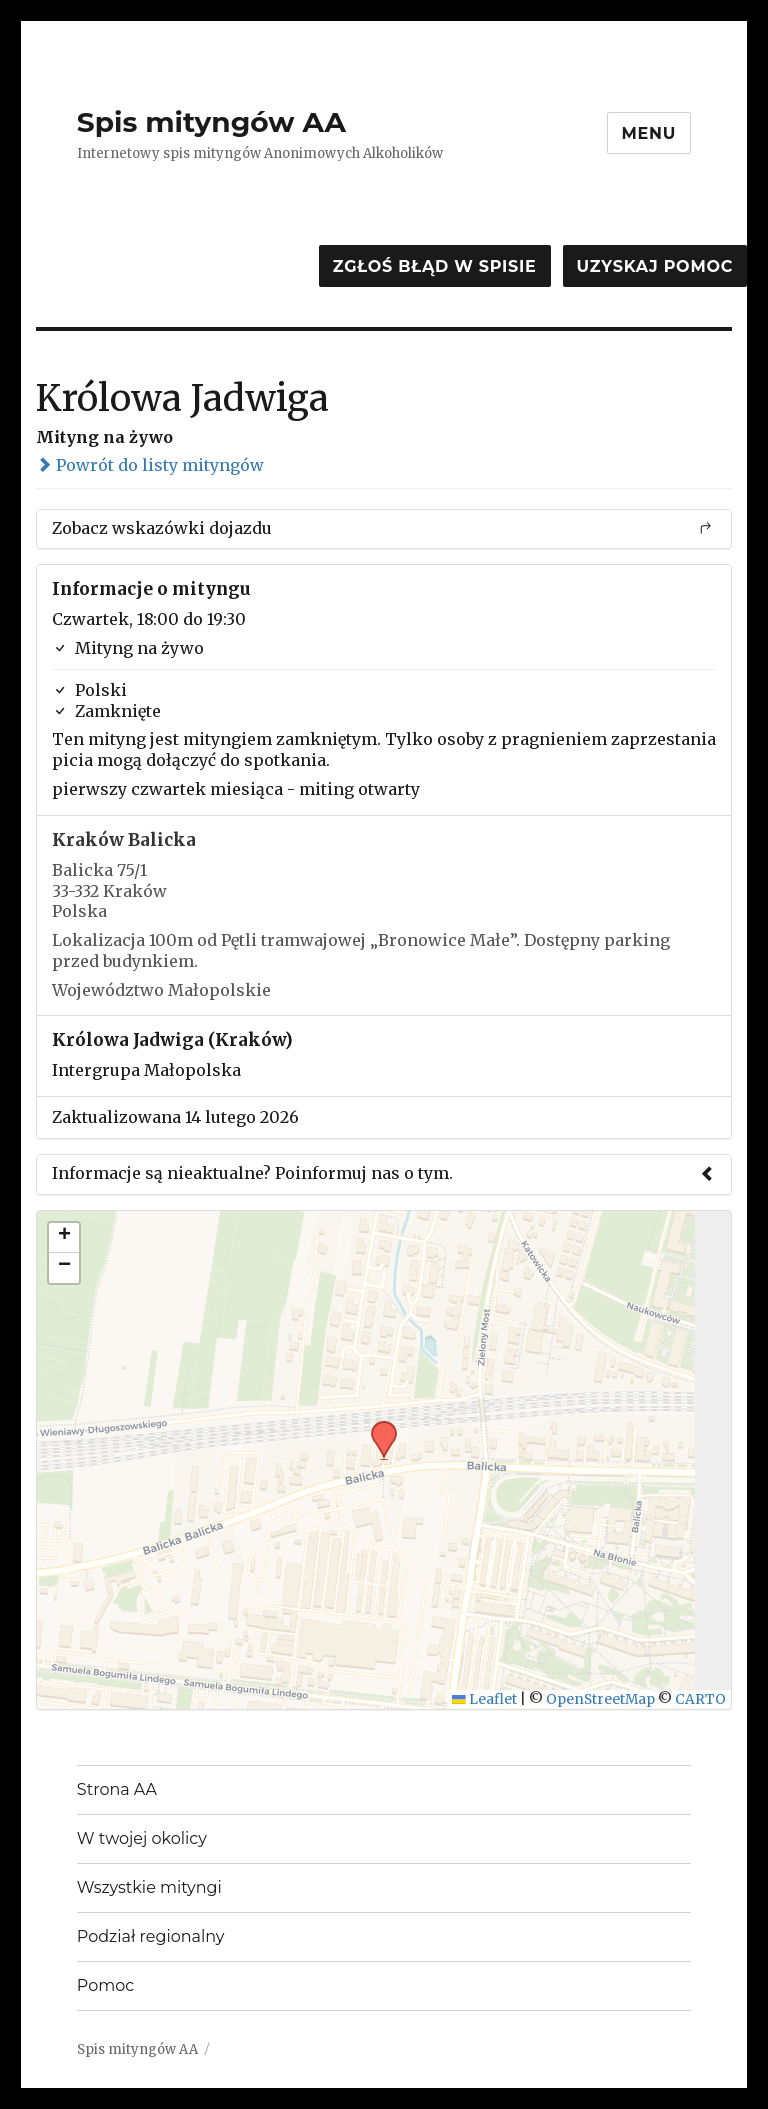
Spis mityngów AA (211, 122)
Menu (649, 133)
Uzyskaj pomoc (655, 266)
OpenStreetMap (600, 1699)
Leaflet (484, 1699)
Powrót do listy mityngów (150, 465)
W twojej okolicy (142, 1838)
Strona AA (117, 1789)
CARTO (700, 1699)
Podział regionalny (151, 1936)
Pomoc (105, 1985)
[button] (377, 1427)
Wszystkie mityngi (149, 1887)
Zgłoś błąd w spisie (435, 266)
